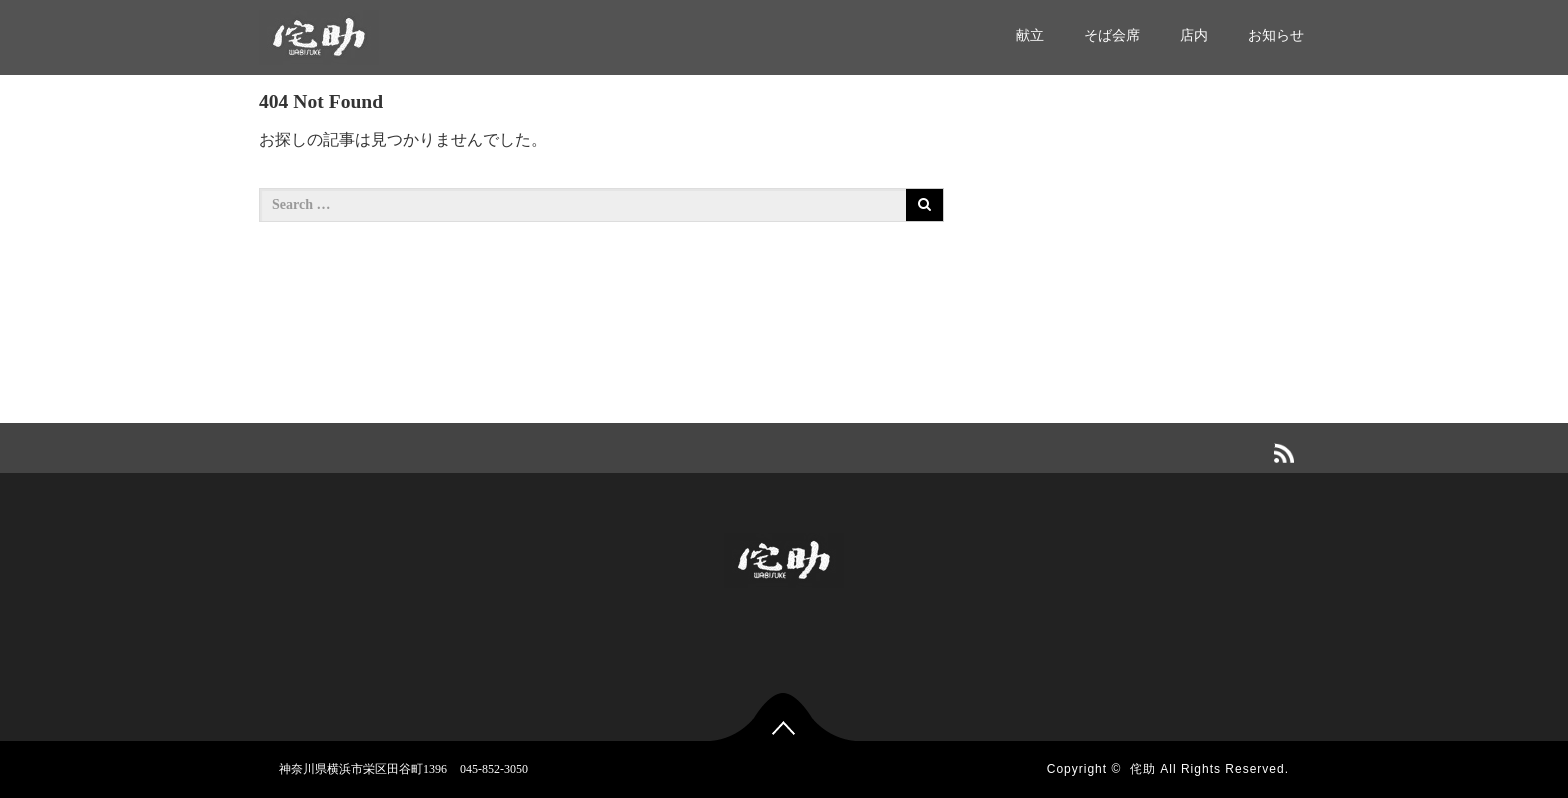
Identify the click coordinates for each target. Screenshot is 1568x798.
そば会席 (1112, 35)
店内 (1194, 35)
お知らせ (1276, 35)
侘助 (1143, 769)
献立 (1030, 35)
